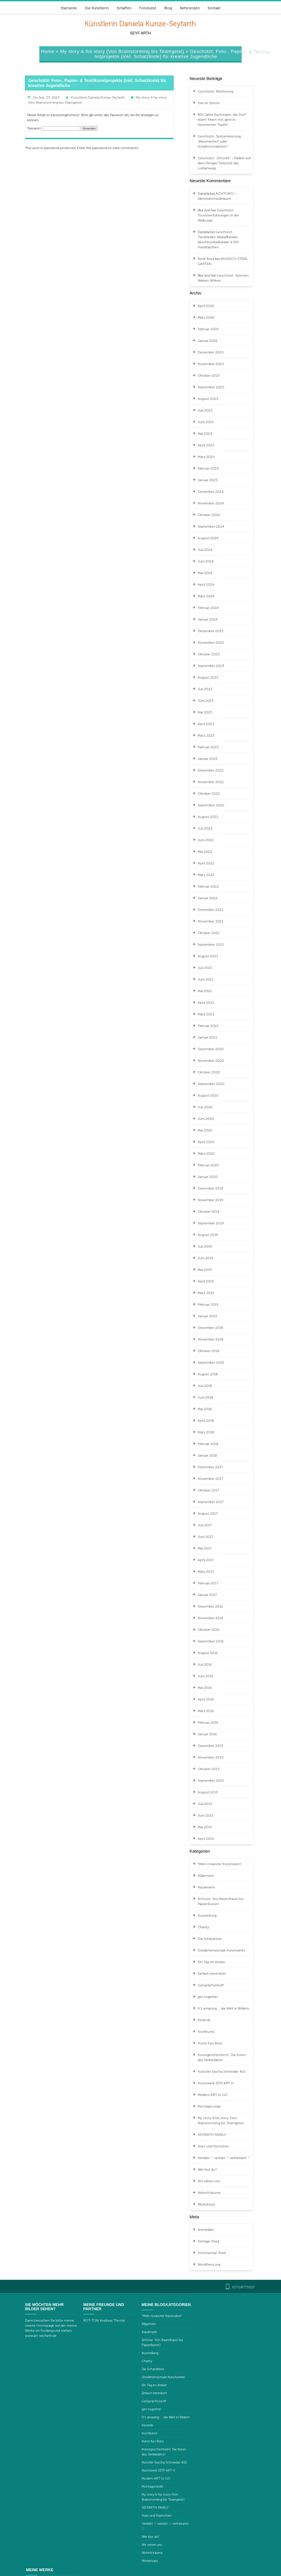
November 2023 (213, 638)
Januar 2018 (209, 1450)
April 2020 (208, 1137)
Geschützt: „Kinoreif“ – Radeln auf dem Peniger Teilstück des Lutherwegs (226, 163)
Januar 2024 (209, 614)
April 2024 (208, 579)
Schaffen (124, 8)
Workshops (208, 2199)
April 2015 (208, 1834)
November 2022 (213, 777)
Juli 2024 (207, 545)
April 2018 (208, 1416)
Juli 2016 (207, 1659)
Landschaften (212, 2335)
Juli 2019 (207, 1241)
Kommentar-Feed (214, 2248)
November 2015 (212, 1752)
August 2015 (210, 1787)
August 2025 (210, 394)
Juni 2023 (207, 696)
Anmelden (208, 2225)
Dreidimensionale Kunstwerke (223, 1945)
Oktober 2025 (211, 370)
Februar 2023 (210, 742)
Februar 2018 (210, 1439)
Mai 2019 (207, 1265)
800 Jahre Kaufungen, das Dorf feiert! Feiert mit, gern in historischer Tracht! (224, 120)
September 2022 (213, 800)
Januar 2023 (209, 754)
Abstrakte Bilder (213, 2319)
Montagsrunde (211, 2101)
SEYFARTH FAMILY (214, 2130)
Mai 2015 (207, 1822)
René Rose (208, 254)
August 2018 (210, 1369)
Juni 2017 (207, 1532)
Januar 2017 (209, 1590)
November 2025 (213, 359)
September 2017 (213, 1497)
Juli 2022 (207, 823)
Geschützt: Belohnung (217, 91)
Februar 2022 (210, 881)
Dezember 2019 (212, 1183)
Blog (168, 8)
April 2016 (208, 1694)
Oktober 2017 (210, 1485)
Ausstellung (209, 1910)
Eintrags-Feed (210, 2236)
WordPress (75, 2571)
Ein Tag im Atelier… (215, 1957)
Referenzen (190, 8)
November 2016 (212, 1613)
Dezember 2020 (213, 1044)
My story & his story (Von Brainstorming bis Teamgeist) (122, 51)
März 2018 (208, 1427)
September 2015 (213, 1775)
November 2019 (212, 1195)
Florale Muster (212, 2327)
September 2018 (213, 1357)
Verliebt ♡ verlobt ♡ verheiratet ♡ (226, 2153)
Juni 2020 (208, 1114)
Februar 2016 (210, 1717)
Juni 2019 (207, 1253)
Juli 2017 (207, 1520)
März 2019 (208, 1288)
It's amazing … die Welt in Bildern (225, 2003)
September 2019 (213, 1218)
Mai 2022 (207, 847)
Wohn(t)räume (211, 2188)
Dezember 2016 (212, 1601)
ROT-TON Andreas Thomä (101, 2315)
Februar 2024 (210, 603)
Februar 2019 (210, 1299)
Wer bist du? (209, 2164)
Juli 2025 (207, 405)
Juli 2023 (207, 684)
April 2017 (208, 1555)
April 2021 (208, 997)
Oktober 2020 (211, 1067)
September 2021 (213, 939)
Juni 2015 (207, 1810)
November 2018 (212, 1334)
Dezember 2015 (212, 1741)
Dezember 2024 (212, 487)
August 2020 (210, 1090)
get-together (210, 1992)
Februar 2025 (210, 463)
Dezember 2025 (213, 347)
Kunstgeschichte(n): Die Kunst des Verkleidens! (227, 2052)
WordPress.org (211, 2259)
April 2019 (208, 1276)
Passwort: (48, 123)
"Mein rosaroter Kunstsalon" (221, 1859)
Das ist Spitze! (211, 103)
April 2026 (208, 301)
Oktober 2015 (210, 1764)
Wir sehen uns (211, 2176)
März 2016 (208, 1706)
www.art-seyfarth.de (36, 2331)
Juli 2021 (207, 963)
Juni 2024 (207, 556)
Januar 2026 (209, 336)
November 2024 (213, 498)
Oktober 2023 (211, 649)
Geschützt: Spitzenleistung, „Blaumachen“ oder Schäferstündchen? (221, 141)
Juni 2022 (208, 835)
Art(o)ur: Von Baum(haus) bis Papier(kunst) (222, 1896)
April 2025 (208, 440)
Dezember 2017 (212, 1462)
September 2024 (213, 521)
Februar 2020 (210, 1160)
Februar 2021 (210, 1021)
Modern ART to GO (214, 2090)
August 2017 (210, 1508)
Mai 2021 (207, 986)
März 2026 (208, 312)
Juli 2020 (207, 1102)
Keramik (206, 2015)
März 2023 (208, 730)
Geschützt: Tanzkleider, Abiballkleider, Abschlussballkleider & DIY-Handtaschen (227, 237)
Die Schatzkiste (211, 1934)
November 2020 (213, 1056)
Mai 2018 (207, 1404)
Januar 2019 (209, 1311)
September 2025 (213, 382)
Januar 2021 (209, 1032)
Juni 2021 (207, 974)
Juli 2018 (207, 1381)
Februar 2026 (210, 324)
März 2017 (208, 1566)
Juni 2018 (207, 1392)
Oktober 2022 (211, 788)
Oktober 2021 (210, 928)
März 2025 (208, 452)
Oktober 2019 (210, 1206)
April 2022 (208, 858)
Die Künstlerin (97, 8)
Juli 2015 (207, 1799)
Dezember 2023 (212, 626)
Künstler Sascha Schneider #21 (224, 2066)
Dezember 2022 (213, 765)
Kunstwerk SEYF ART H (218, 2078)
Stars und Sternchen (215, 2141)
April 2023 (208, 719)
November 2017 (212, 1474)
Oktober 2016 (210, 1625)
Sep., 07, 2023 (44, 97)
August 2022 (210, 812)
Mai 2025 (207, 428)
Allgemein (208, 1871)
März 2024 (208, 591)
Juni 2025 (208, 417)
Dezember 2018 (212, 1323)
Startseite (69, 8)
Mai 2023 (207, 707)
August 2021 (210, 951)
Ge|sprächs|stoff (212, 1980)
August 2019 (210, 1230)
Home (48, 51)
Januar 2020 (209, 1172)
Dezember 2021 (212, 905)
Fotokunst (147, 8)
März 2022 (208, 870)
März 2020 (208, 1148)
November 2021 (212, 916)
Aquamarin (208, 1882)
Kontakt (214, 8)
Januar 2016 (209, 1729)
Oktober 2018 (210, 1346)
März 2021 (208, 1009)
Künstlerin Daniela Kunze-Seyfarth (140, 23)
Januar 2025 (209, 475)
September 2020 (213, 1079)
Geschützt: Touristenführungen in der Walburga (220, 215)
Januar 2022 (209, 893)
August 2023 (210, 672)
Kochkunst (208, 2027)
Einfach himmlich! (214, 1968)
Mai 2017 (207, 1543)
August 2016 (210, 1648)
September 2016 (213, 1636)
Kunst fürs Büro (212, 2038)
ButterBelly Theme (34, 2571)
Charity (205, 1922)
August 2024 (210, 533)
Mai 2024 (207, 568)
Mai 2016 (207, 1683)
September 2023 (213, 661)
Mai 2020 (207, 1125)
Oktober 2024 (211, 510)
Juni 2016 (207, 1671)
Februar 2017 (210, 1578)
